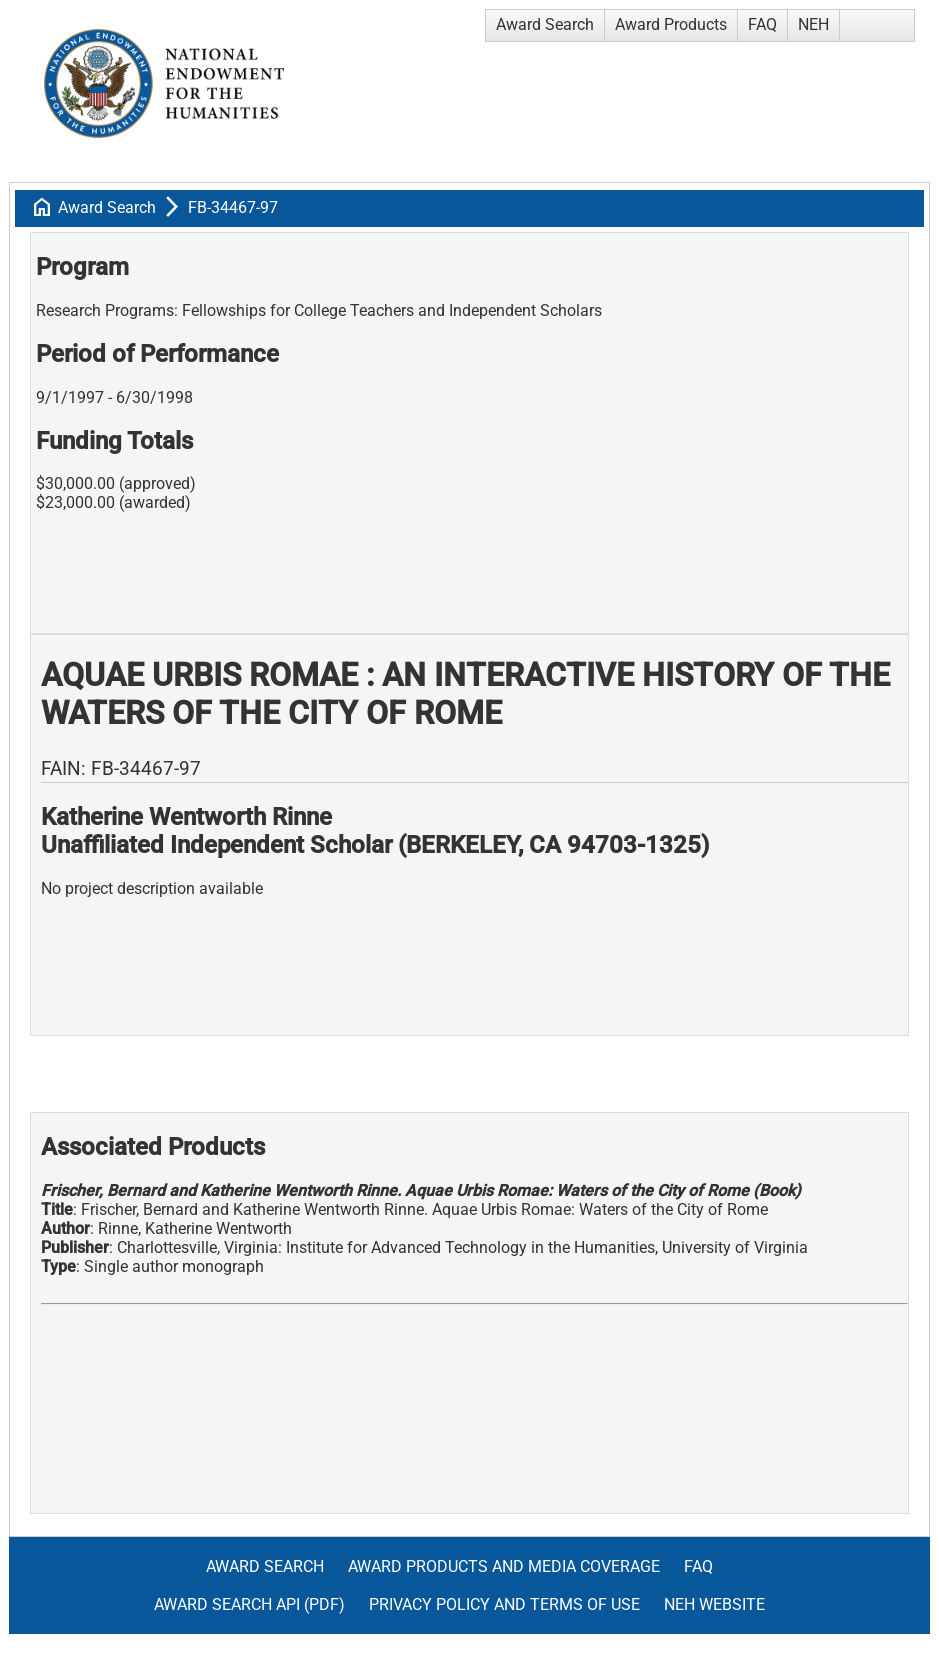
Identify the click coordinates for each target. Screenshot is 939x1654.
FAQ (762, 24)
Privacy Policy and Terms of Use (504, 1604)
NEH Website (714, 1604)
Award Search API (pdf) (249, 1604)
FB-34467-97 (233, 207)
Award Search (545, 24)
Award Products (671, 24)
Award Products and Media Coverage (504, 1566)
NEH (813, 24)
